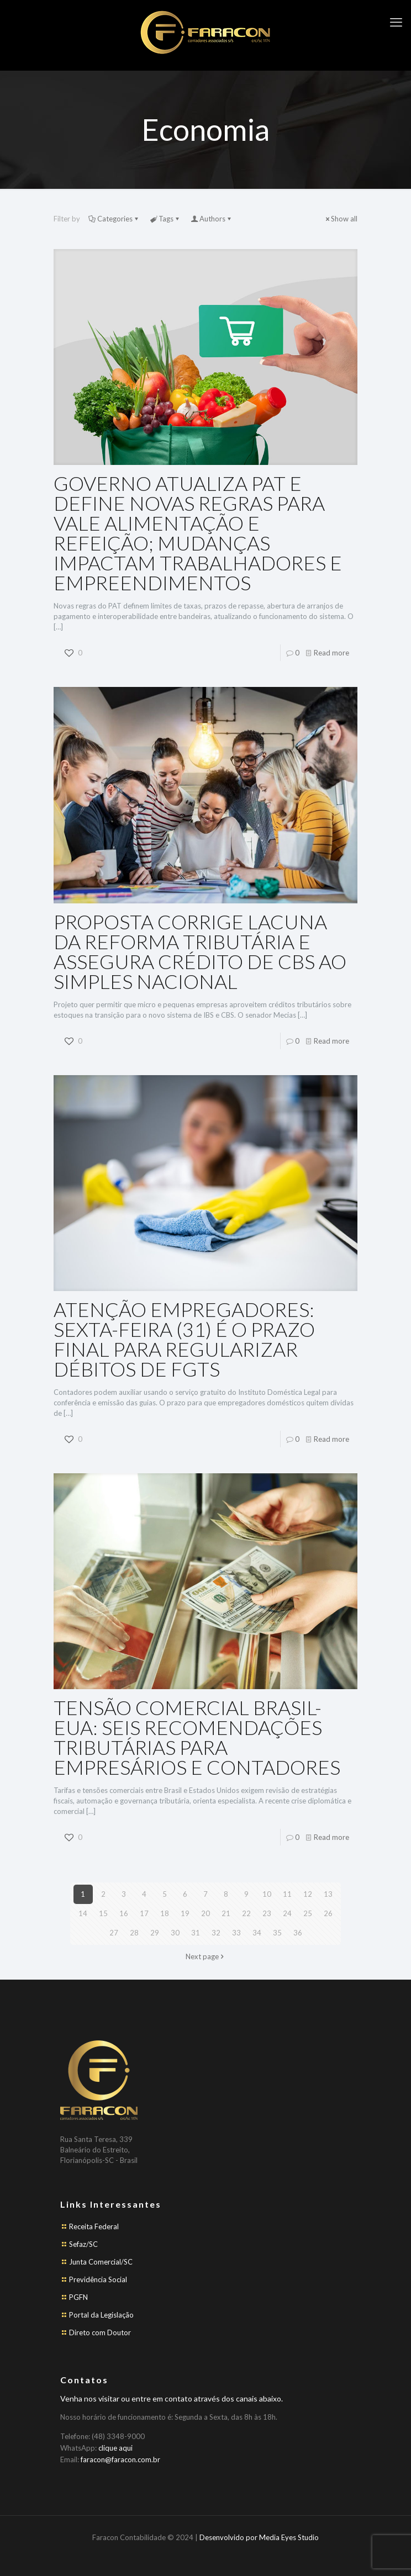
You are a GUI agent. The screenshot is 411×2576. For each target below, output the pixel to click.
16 (123, 1913)
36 (297, 1932)
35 (277, 1932)
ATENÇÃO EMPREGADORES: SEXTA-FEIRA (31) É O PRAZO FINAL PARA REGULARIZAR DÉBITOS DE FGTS (184, 1339)
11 (287, 1894)
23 (266, 1913)
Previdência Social (98, 2279)
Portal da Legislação (101, 2314)
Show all (340, 218)
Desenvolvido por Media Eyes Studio (259, 2537)
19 (185, 1913)
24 (287, 1913)
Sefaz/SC (83, 2244)
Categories (114, 218)
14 (82, 1913)
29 (154, 1932)
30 (175, 1932)
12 (307, 1894)
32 (216, 1932)
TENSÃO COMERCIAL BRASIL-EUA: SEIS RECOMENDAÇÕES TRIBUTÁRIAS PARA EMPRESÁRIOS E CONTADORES (197, 1737)
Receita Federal (94, 2226)
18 (164, 1913)
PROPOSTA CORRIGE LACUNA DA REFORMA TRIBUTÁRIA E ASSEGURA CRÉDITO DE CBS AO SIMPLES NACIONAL (200, 951)
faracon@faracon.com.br (120, 2459)
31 (195, 1932)
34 (256, 1932)
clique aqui (115, 2447)
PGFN (78, 2297)
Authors (212, 218)
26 (328, 1913)
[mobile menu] (396, 22)
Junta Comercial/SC (101, 2261)
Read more (331, 652)
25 (307, 1913)
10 (266, 1894)
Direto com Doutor (100, 2332)
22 (246, 1913)
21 (226, 1913)
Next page (206, 1956)
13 (328, 1894)
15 (103, 1913)
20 (205, 1913)
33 (236, 1932)
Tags (165, 218)
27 (113, 1932)
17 (144, 1913)
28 (134, 1932)
